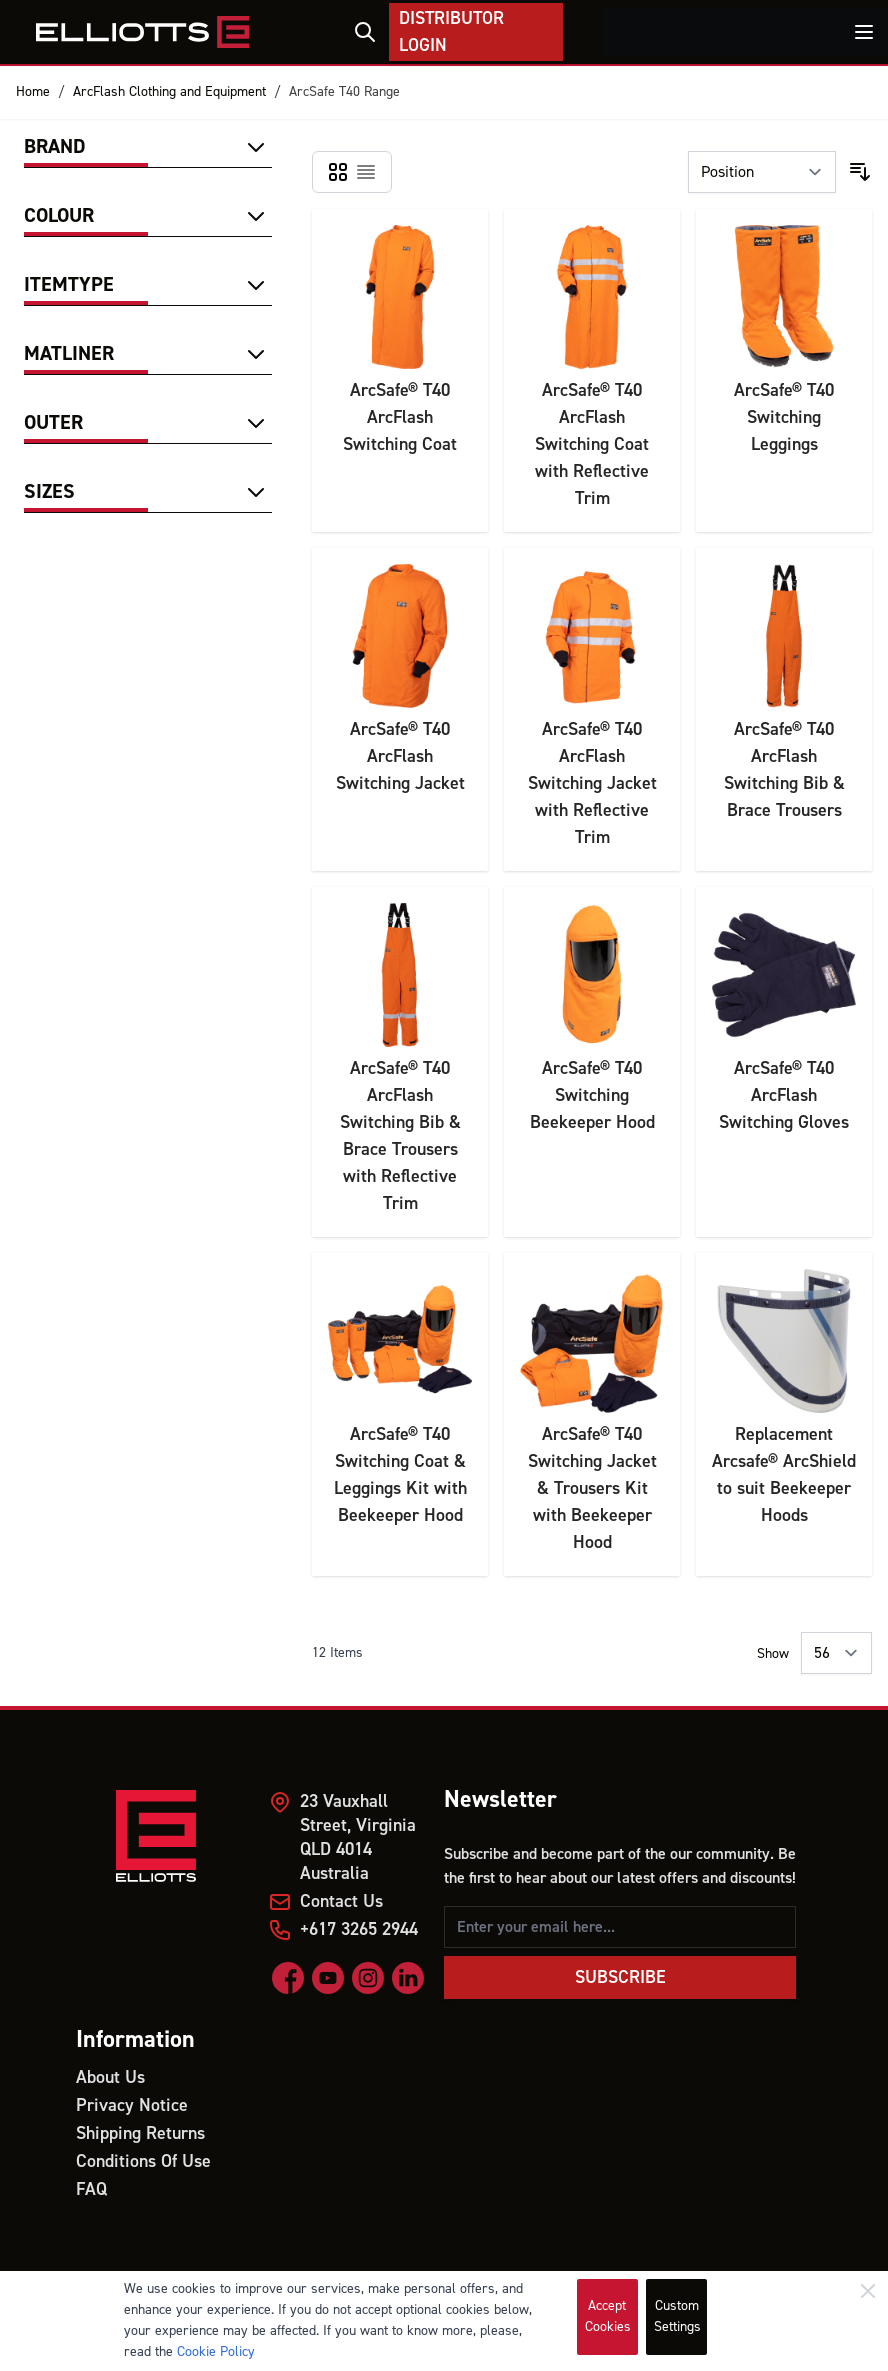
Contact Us (341, 1901)
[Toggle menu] (864, 32)
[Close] (868, 2291)
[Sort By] (762, 172)
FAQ (91, 2189)
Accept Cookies (608, 2316)
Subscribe (620, 1977)
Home (33, 92)
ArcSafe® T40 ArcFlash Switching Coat (400, 417)
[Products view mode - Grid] (338, 172)
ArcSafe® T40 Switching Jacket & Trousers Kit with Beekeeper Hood (592, 1488)
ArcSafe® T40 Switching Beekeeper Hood (592, 1095)
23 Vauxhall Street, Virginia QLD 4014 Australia (358, 1837)
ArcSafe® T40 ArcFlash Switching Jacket (400, 756)
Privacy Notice (132, 2105)
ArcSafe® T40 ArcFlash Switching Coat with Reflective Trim (592, 444)
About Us (110, 2077)
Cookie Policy (216, 2352)
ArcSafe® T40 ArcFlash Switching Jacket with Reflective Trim (592, 783)
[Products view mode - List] (366, 172)
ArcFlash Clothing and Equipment (169, 92)
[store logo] (142, 32)
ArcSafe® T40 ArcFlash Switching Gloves (784, 1095)
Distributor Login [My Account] (451, 32)
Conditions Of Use (143, 2161)
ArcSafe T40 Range (344, 92)
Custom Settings (677, 2316)
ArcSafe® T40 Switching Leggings (784, 417)
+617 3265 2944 (359, 1929)
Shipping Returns (140, 2133)
